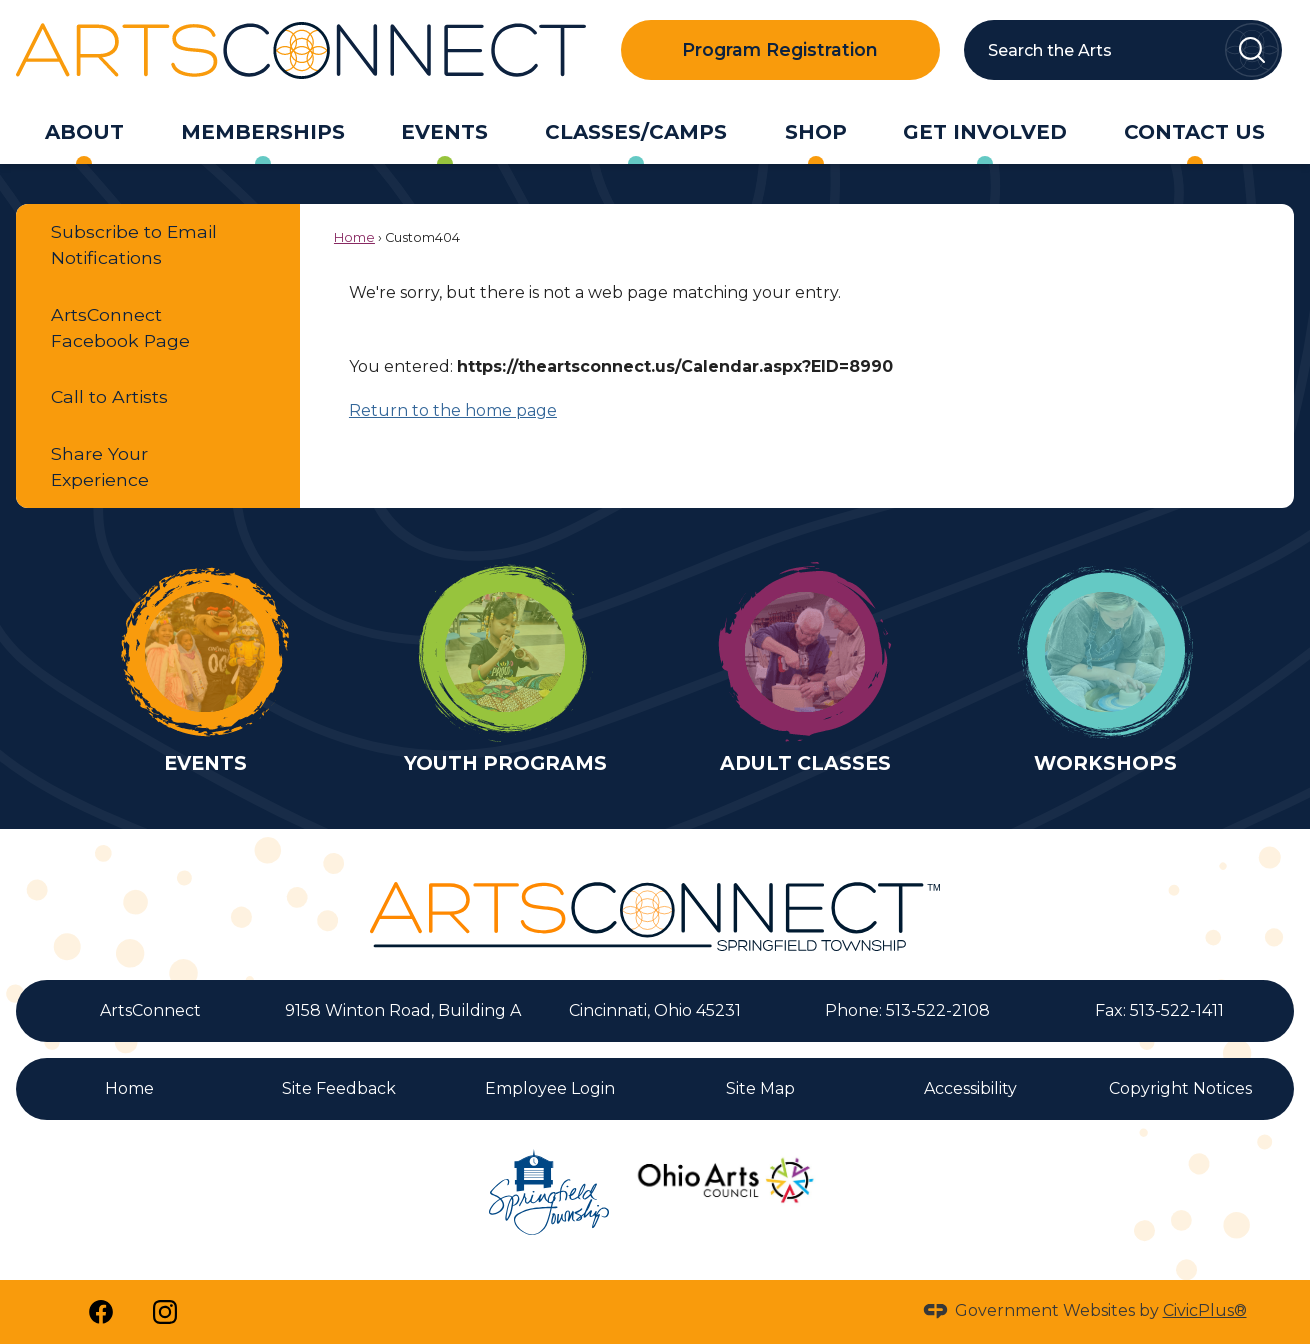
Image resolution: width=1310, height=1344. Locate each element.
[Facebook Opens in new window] (101, 1312)
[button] (1252, 50)
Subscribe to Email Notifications (134, 244)
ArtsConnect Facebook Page (120, 327)
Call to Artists (109, 396)
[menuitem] (84, 132)
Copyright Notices (1180, 1088)
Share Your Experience (100, 466)
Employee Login (550, 1088)
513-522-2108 (938, 1010)
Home (354, 237)
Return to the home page (453, 410)
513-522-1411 (1177, 1010)
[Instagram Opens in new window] (165, 1312)
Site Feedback (339, 1088)
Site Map (760, 1088)
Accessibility (970, 1088)
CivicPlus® (1205, 1310)
